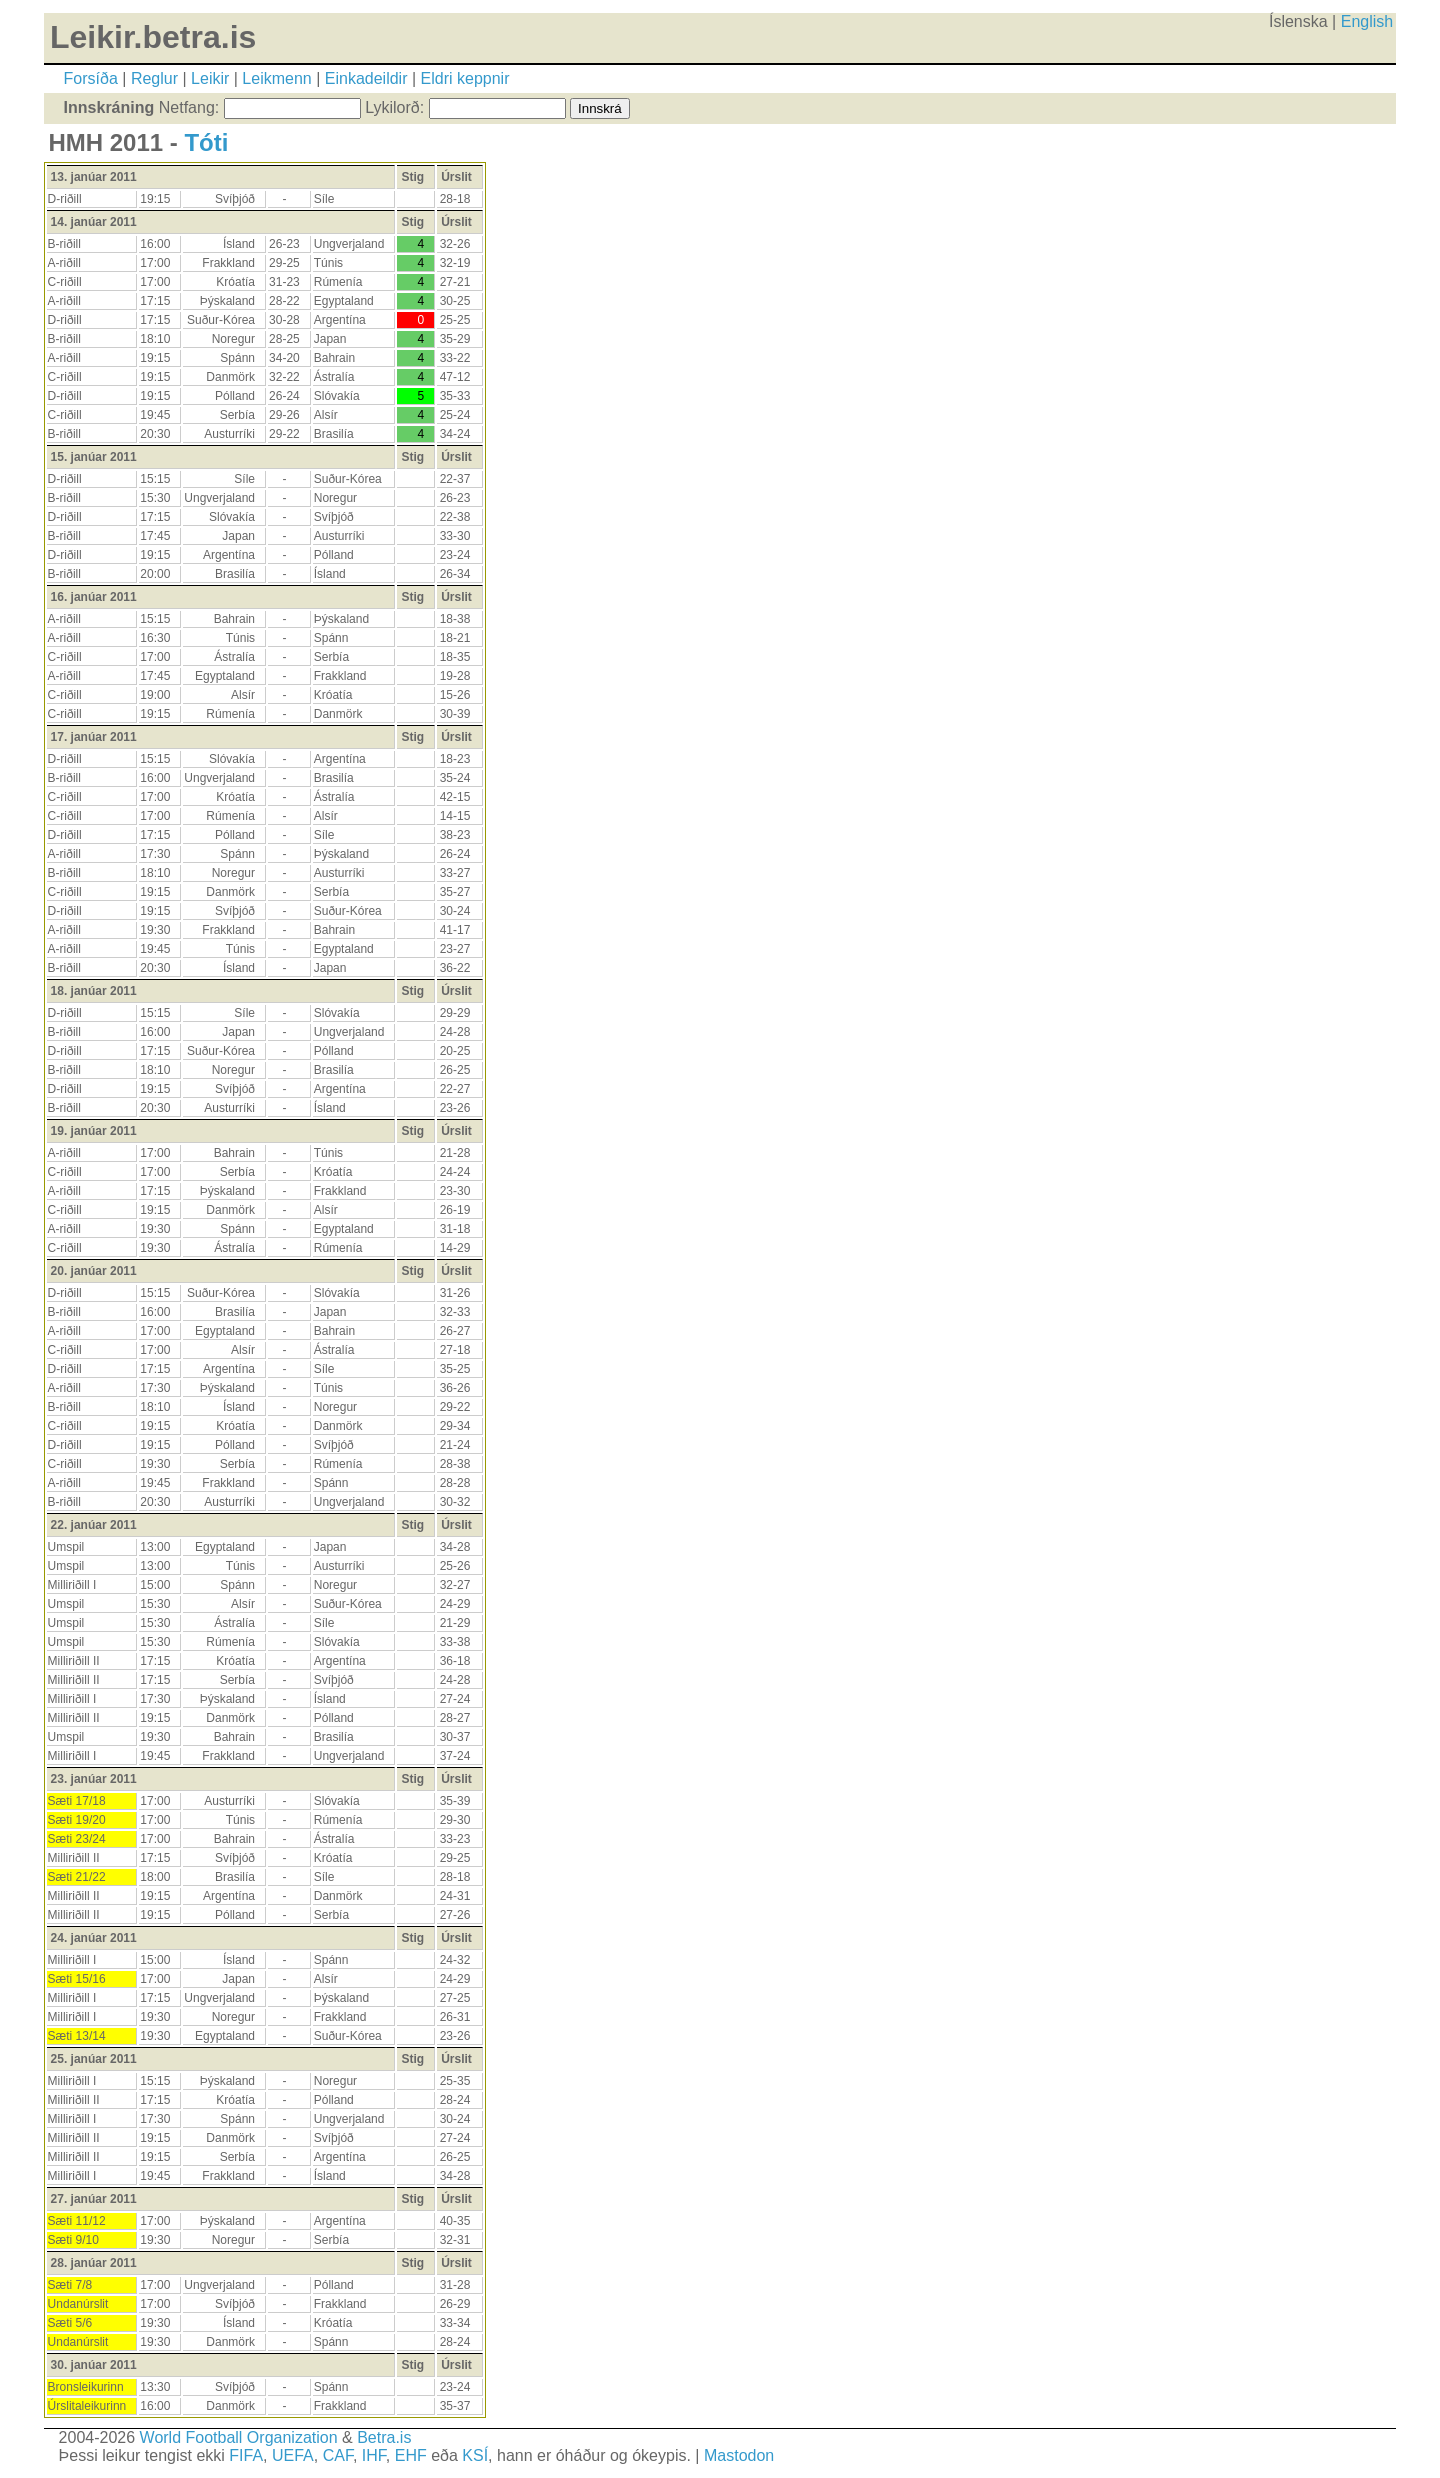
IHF (374, 2455)
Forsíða (91, 78)
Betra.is (384, 2437)
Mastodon (739, 2455)
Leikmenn (276, 78)
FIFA (246, 2455)
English (1367, 21)
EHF (411, 2455)
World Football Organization (239, 2437)
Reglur (154, 78)
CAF (338, 2455)
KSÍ (475, 2455)
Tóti (206, 142)
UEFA (293, 2455)
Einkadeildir (366, 78)
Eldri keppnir (465, 78)
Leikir (210, 78)
